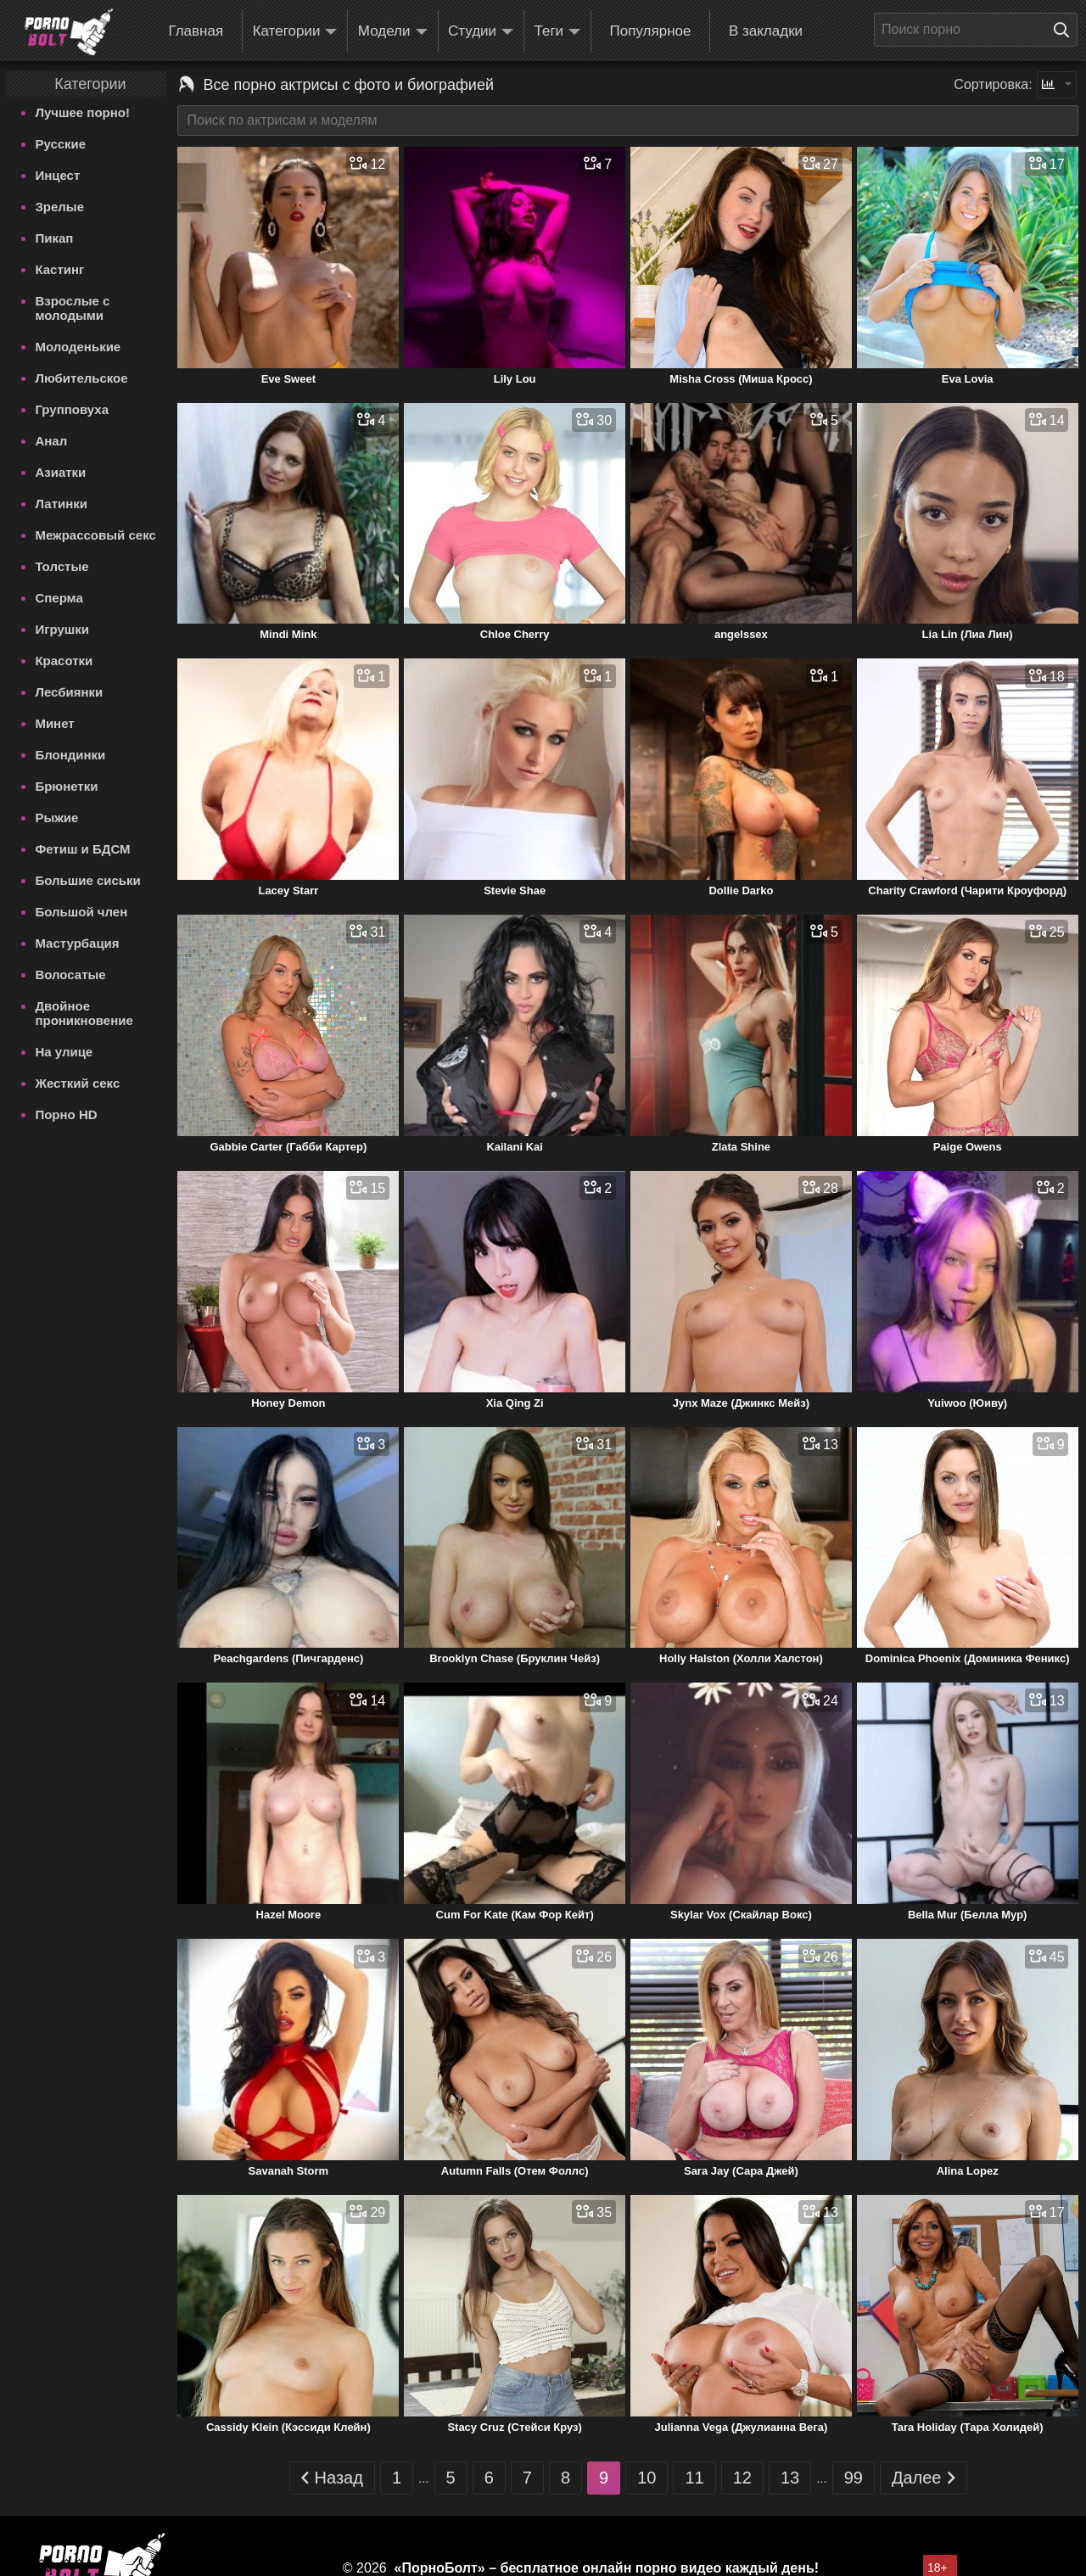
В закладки (766, 31)
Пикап (54, 238)
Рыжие (56, 817)
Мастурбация (77, 943)
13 (790, 2477)
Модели (393, 32)
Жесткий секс (77, 1083)
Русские (60, 144)
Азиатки (60, 472)
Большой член (81, 911)
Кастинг (59, 269)
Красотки (63, 660)
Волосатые (70, 974)
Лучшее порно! (82, 112)
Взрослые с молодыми (72, 308)
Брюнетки (66, 786)
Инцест (57, 175)
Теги (558, 32)
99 (853, 2477)
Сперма (58, 598)
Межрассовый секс (95, 535)
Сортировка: (993, 84)
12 (742, 2477)
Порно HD (66, 1114)
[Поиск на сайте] (1066, 30)
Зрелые (59, 206)
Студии (480, 32)
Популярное (650, 31)
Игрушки (62, 629)
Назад (332, 2478)
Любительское (81, 378)
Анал (51, 441)
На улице (63, 1051)
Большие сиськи (87, 880)
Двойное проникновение (83, 1013)
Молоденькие (77, 346)
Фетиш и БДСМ (82, 849)
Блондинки (70, 755)
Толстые (61, 566)
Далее (923, 2478)
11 (694, 2477)
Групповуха (72, 409)
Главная (195, 31)
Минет (54, 723)
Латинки (61, 503)
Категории (295, 32)
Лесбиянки (69, 692)
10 (646, 2477)
